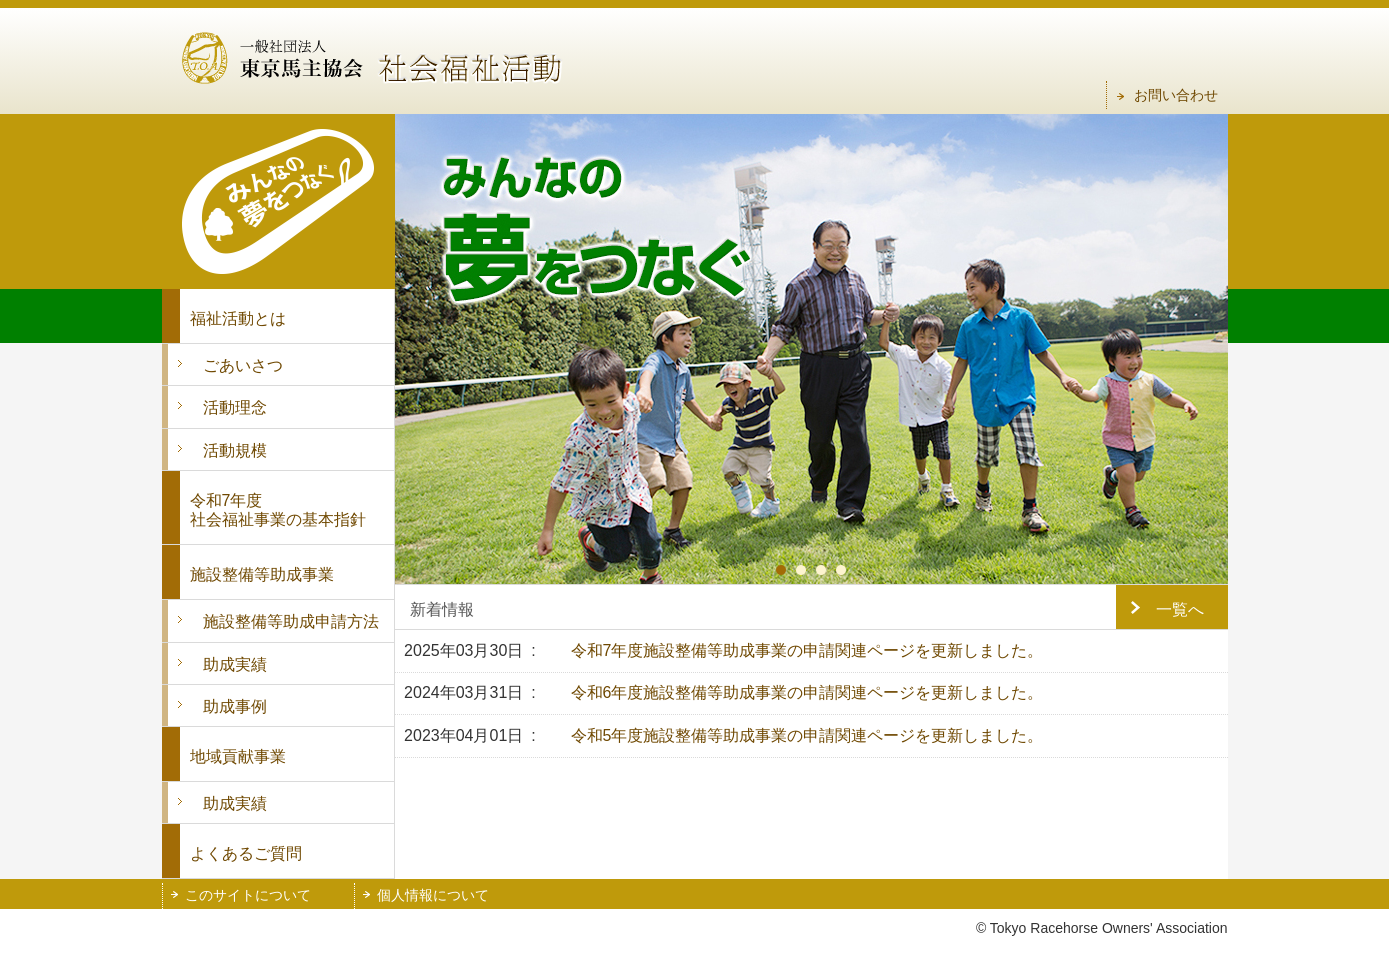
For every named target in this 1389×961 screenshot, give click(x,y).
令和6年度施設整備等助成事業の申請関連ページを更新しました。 (807, 692)
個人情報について (433, 895)
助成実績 (235, 664)
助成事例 (235, 706)
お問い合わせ (1176, 95)
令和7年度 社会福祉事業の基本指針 (278, 510)
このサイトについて (248, 895)
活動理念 (235, 407)
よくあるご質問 (246, 853)
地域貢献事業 (238, 756)
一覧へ (1180, 609)
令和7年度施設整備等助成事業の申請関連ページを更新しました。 (807, 650)
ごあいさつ (243, 365)
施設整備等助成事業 (262, 574)
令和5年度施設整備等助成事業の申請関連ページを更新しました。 (807, 735)
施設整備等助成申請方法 (291, 621)
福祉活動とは (238, 318)
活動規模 (235, 450)
